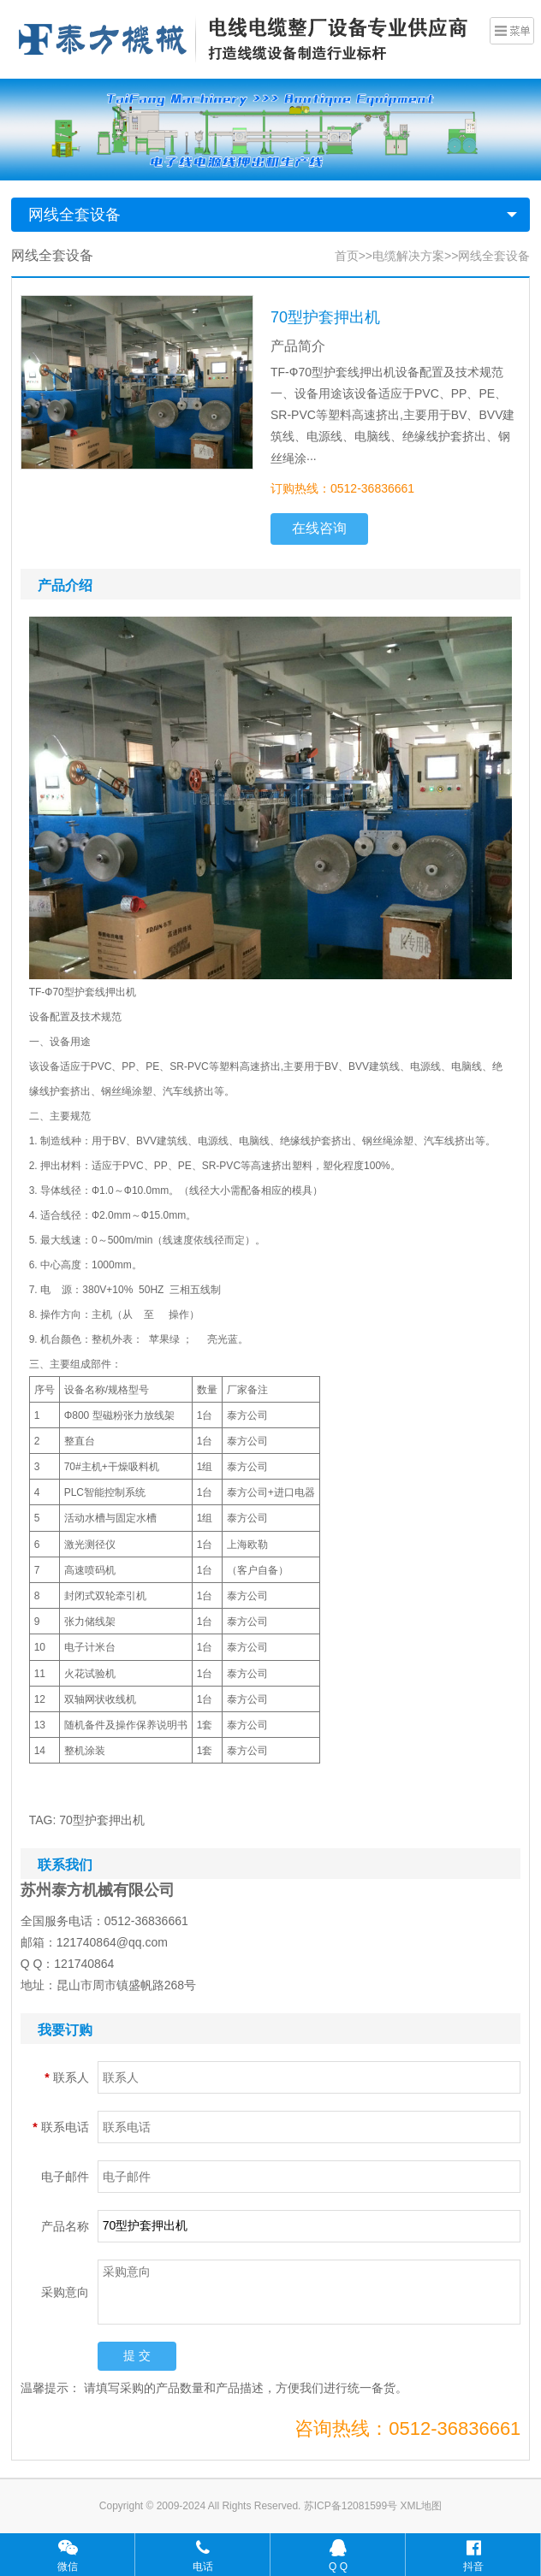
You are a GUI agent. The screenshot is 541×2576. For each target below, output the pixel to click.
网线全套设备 (74, 214)
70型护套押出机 (102, 1820)
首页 (347, 256)
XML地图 (422, 2506)
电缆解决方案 (408, 256)
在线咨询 (319, 528)
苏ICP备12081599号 (352, 2506)
